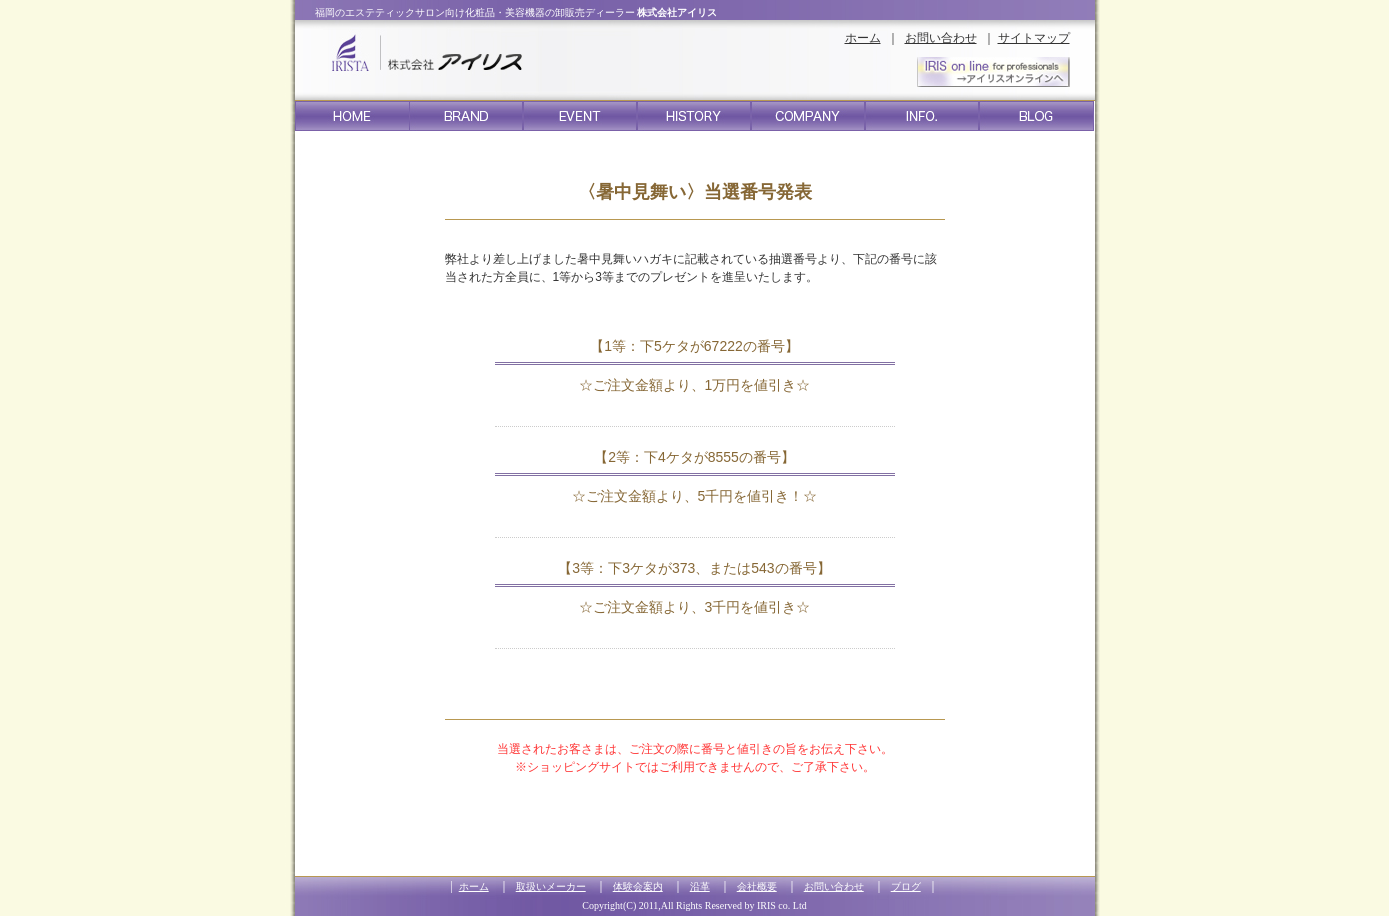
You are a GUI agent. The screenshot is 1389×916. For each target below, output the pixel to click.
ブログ (906, 886)
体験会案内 (638, 886)
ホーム (863, 38)
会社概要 (757, 886)
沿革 (700, 886)
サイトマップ (1034, 38)
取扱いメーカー (551, 886)
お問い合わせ (941, 38)
